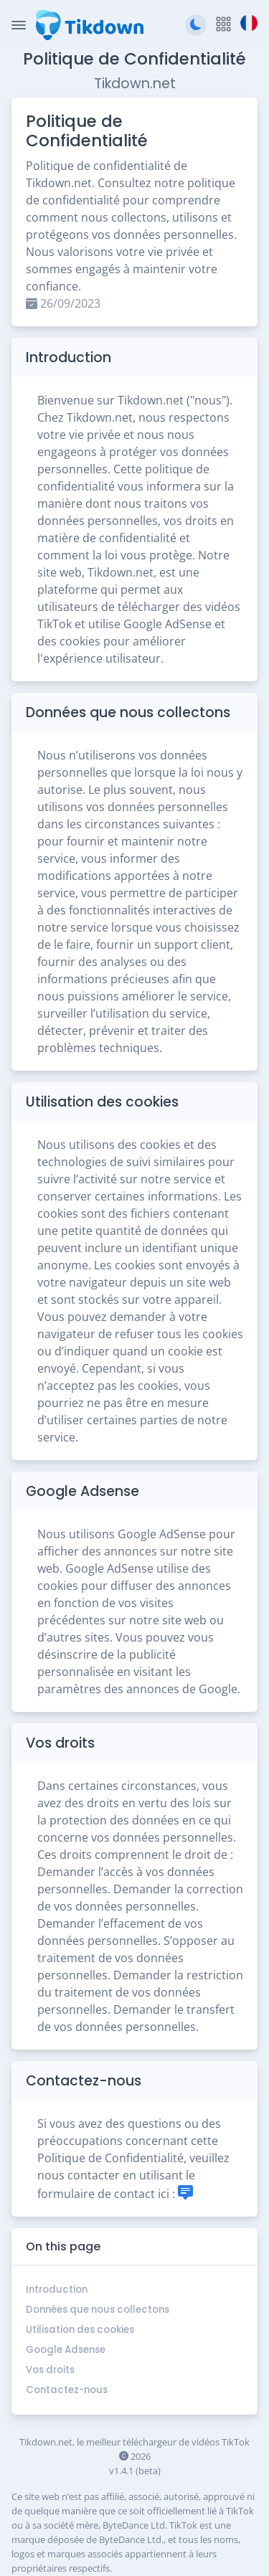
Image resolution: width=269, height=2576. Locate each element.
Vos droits (50, 2370)
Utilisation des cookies (80, 2329)
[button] (223, 24)
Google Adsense (65, 2350)
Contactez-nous (67, 2390)
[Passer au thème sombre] (196, 25)
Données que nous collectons (97, 2309)
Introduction (57, 2289)
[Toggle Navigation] (18, 25)
